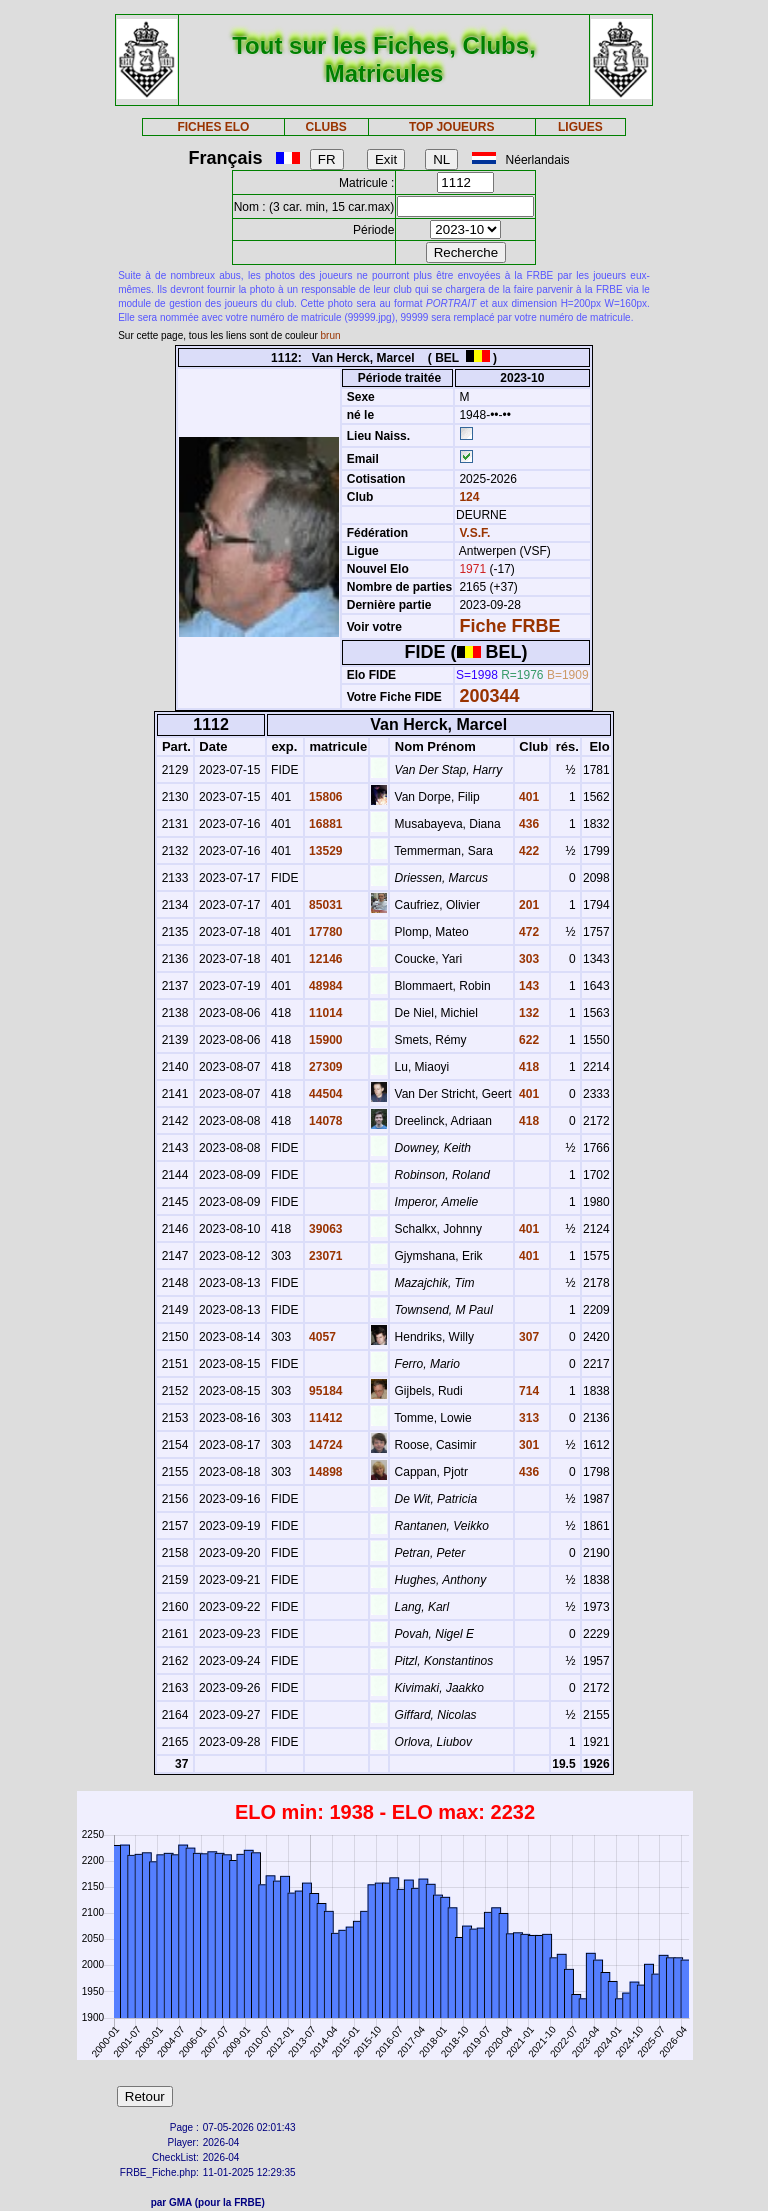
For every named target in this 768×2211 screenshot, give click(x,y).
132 (527, 1013)
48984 (324, 986)
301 (527, 1445)
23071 (324, 1256)
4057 (321, 1337)
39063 (324, 1229)
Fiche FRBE (509, 626)
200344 (489, 696)
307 (527, 1337)
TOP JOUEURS (452, 127)
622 (527, 1040)
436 (527, 824)
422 (527, 851)
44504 (324, 1094)
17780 (324, 932)
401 (527, 797)
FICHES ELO (213, 127)
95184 (324, 1391)
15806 (324, 797)
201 (527, 905)
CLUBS (325, 127)
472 (527, 932)
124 (467, 497)
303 (527, 959)
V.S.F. (474, 533)
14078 (324, 1121)
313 (527, 1418)
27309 (324, 1067)
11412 (324, 1418)
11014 (324, 1013)
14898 (324, 1472)
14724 (324, 1445)
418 (527, 1067)
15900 (324, 1040)
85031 (324, 905)
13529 (324, 851)
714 (527, 1391)
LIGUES (580, 127)
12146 (324, 959)
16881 (324, 824)
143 (527, 986)
